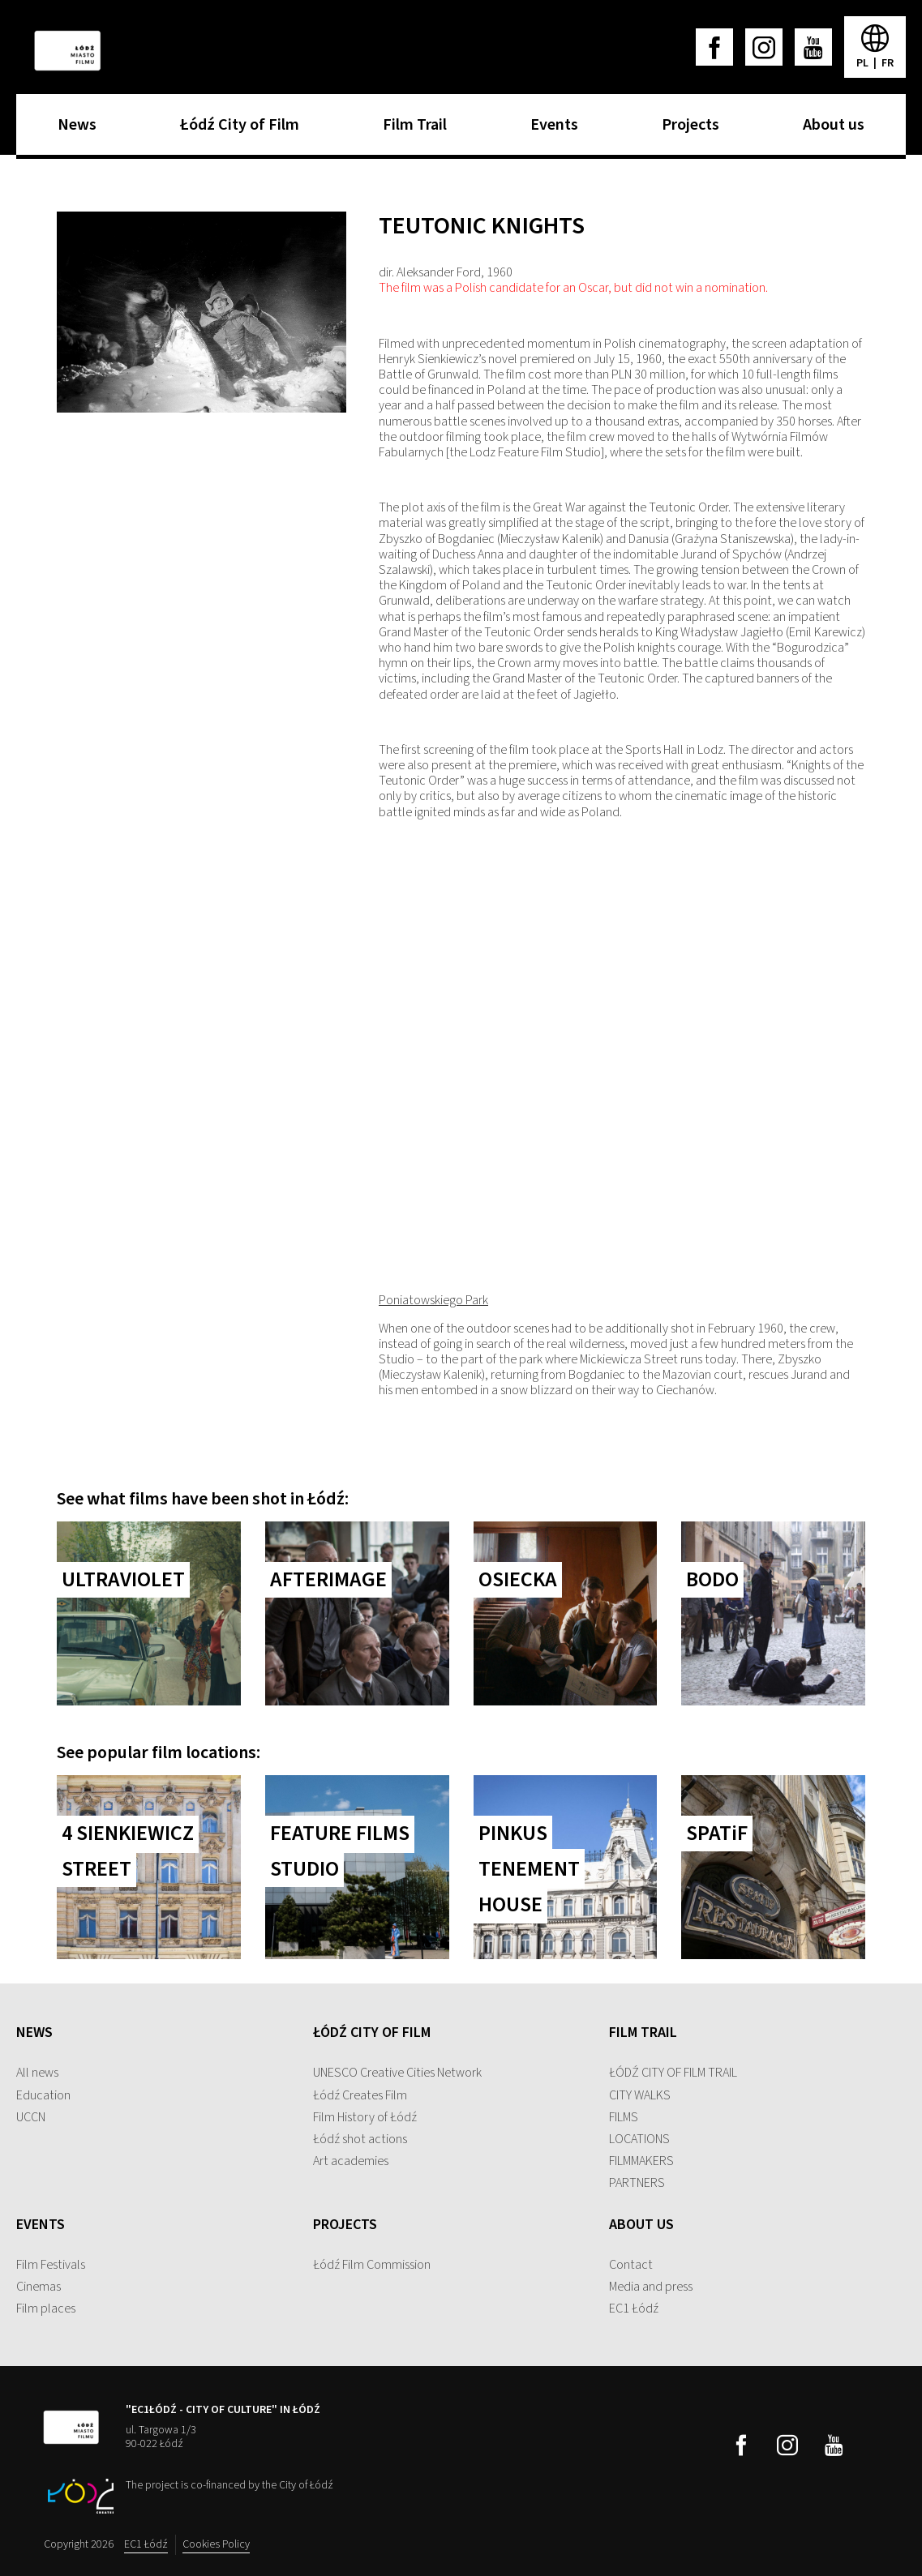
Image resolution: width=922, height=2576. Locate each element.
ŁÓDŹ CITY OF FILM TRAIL (673, 2073)
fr (887, 63)
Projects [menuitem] (686, 129)
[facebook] (714, 47)
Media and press (651, 2287)
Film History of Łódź (365, 2117)
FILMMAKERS (641, 2161)
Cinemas (38, 2287)
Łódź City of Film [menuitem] (235, 129)
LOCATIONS (639, 2139)
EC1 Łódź (633, 2308)
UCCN (30, 2117)
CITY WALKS (640, 2095)
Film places (45, 2308)
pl (863, 63)
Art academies (350, 2161)
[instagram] (764, 47)
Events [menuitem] (550, 129)
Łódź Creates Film (360, 2095)
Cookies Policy (216, 2544)
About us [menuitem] (829, 129)
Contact (631, 2265)
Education (43, 2095)
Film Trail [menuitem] (411, 129)
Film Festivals (50, 2265)
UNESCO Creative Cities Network (397, 2073)
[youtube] (813, 47)
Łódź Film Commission (372, 2265)
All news (37, 2073)
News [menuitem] (72, 129)
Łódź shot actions (360, 2139)
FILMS (623, 2117)
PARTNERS (637, 2183)
